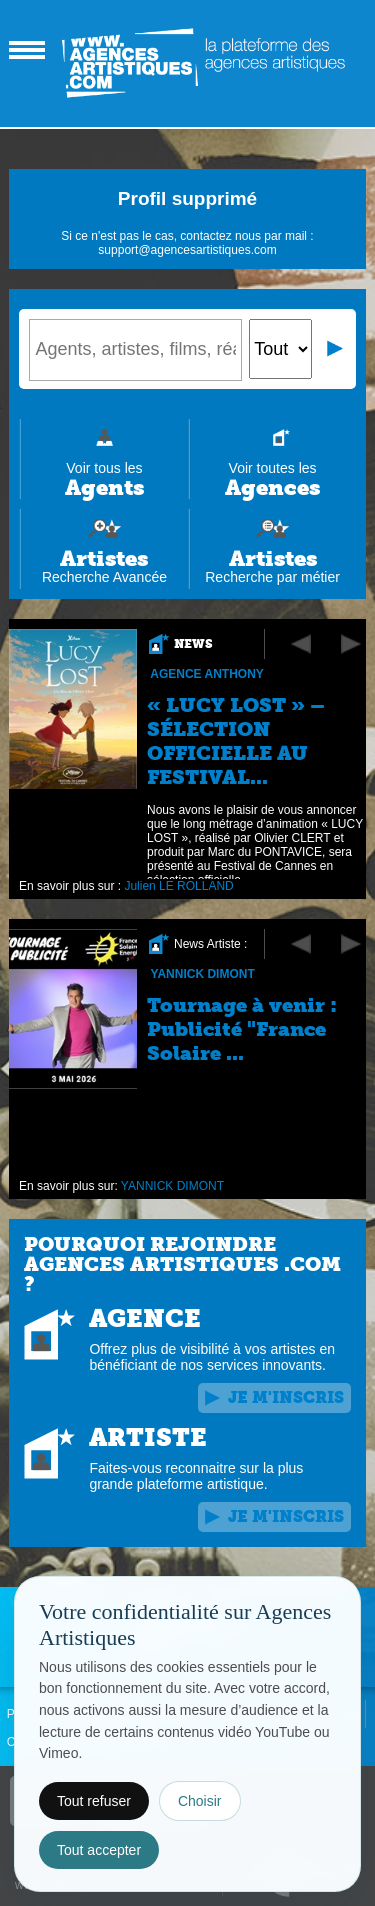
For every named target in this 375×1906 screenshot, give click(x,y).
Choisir (200, 1801)
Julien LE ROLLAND (179, 886)
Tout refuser (94, 1801)
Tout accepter (99, 1850)
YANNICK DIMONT (203, 974)
